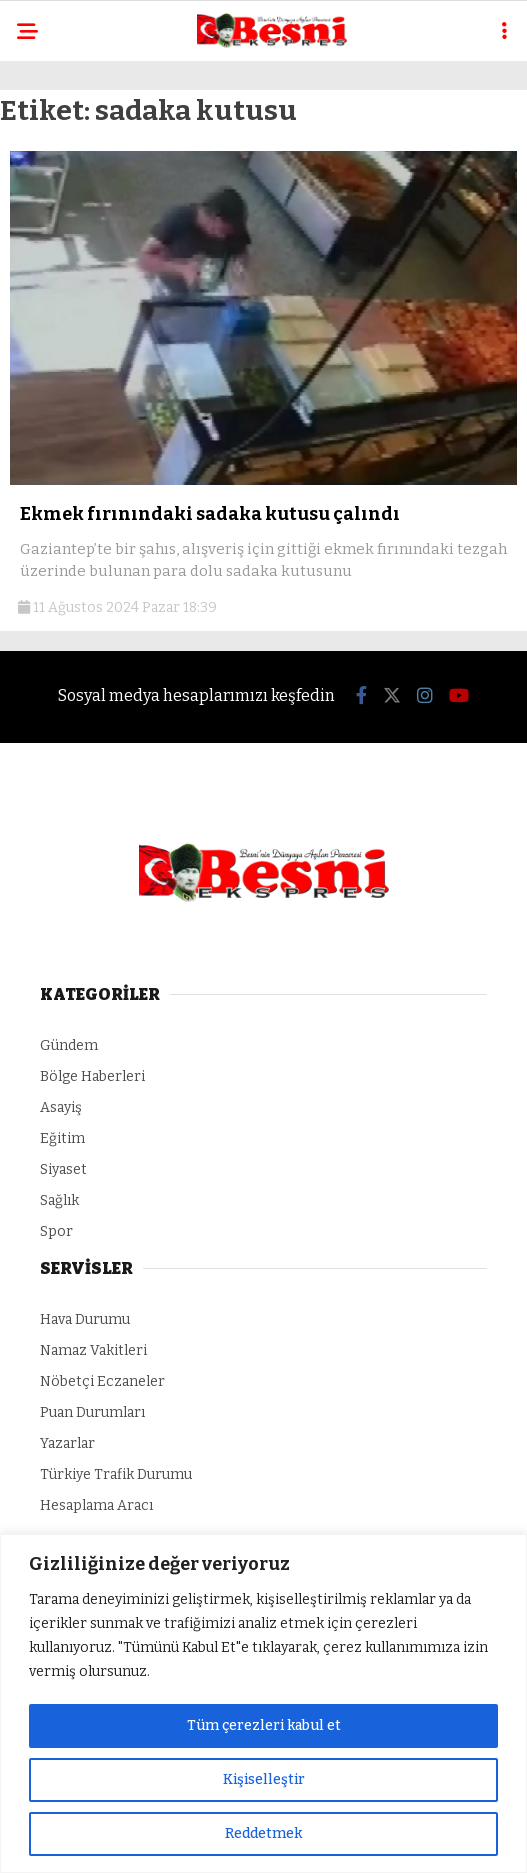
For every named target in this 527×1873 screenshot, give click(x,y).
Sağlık (59, 1200)
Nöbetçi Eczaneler (102, 1381)
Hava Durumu (85, 1319)
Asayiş (61, 1107)
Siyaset (63, 1169)
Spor (56, 1231)
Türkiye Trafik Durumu (116, 1474)
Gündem (69, 1045)
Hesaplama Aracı (96, 1505)
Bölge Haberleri (92, 1076)
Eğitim (62, 1138)
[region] (263, 1703)
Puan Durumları (92, 1412)
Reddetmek (263, 1833)
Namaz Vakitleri (93, 1350)
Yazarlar (67, 1443)
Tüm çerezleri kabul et (264, 1725)
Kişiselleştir (264, 1779)
